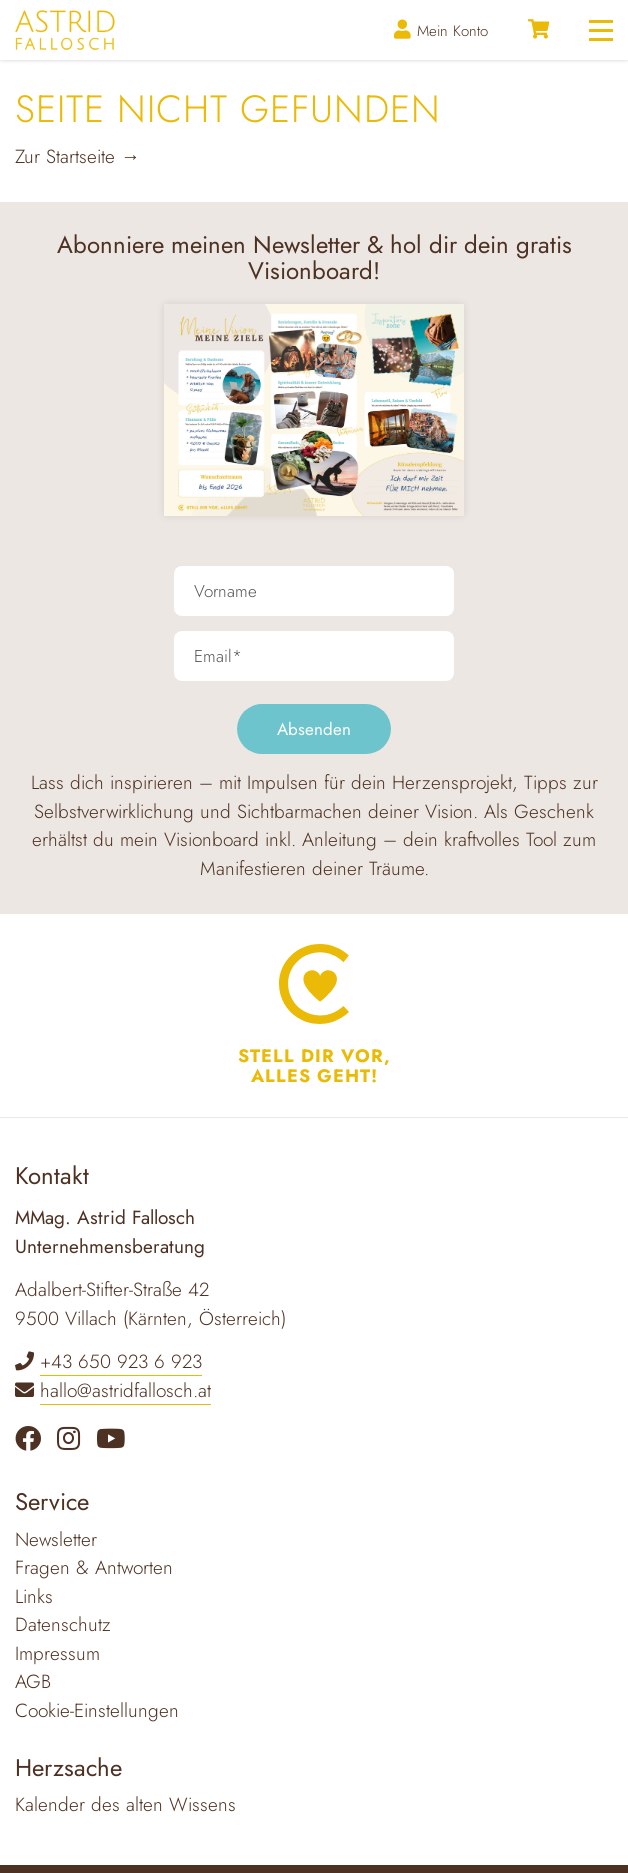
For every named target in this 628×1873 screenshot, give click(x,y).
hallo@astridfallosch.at (125, 1390)
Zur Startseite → (77, 156)
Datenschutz (63, 1624)
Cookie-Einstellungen (97, 1710)
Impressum (57, 1653)
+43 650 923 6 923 (121, 1361)
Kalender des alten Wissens (125, 1804)
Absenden (314, 729)
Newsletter (56, 1539)
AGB (33, 1681)
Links (34, 1596)
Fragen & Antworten (94, 1567)
